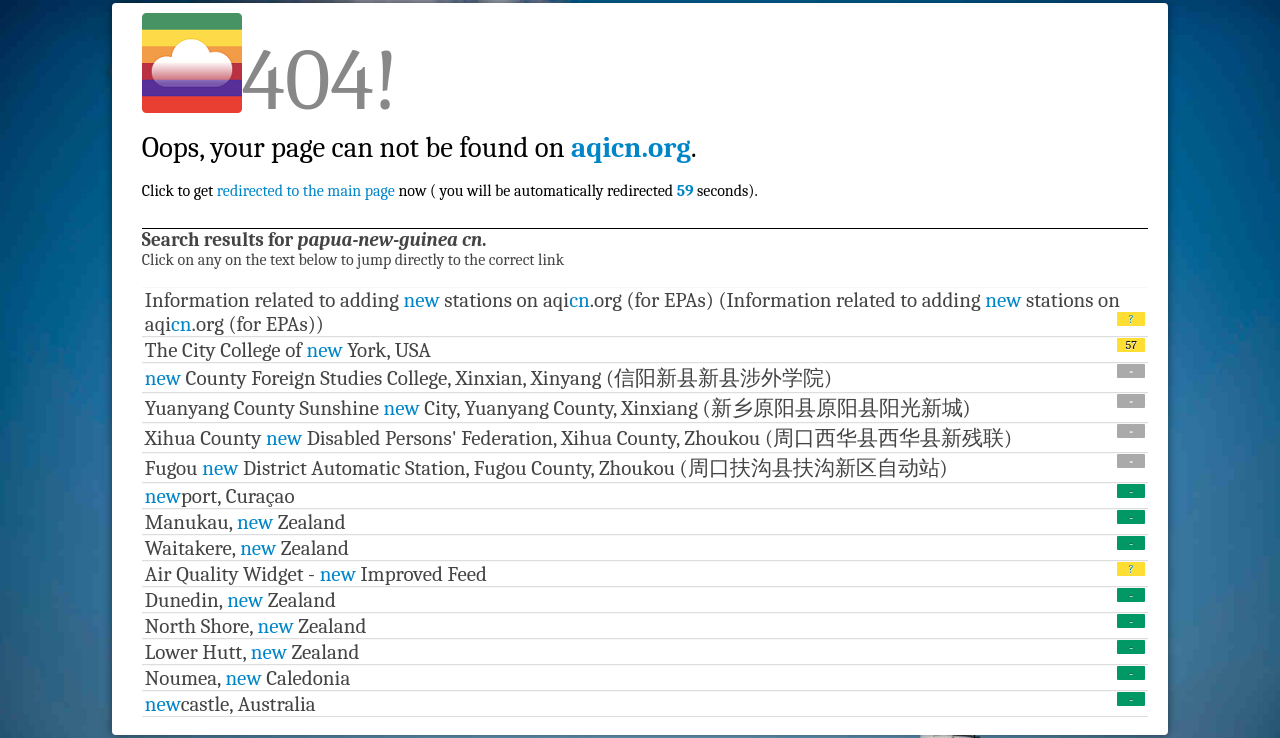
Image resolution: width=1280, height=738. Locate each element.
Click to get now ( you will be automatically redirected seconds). (450, 147)
